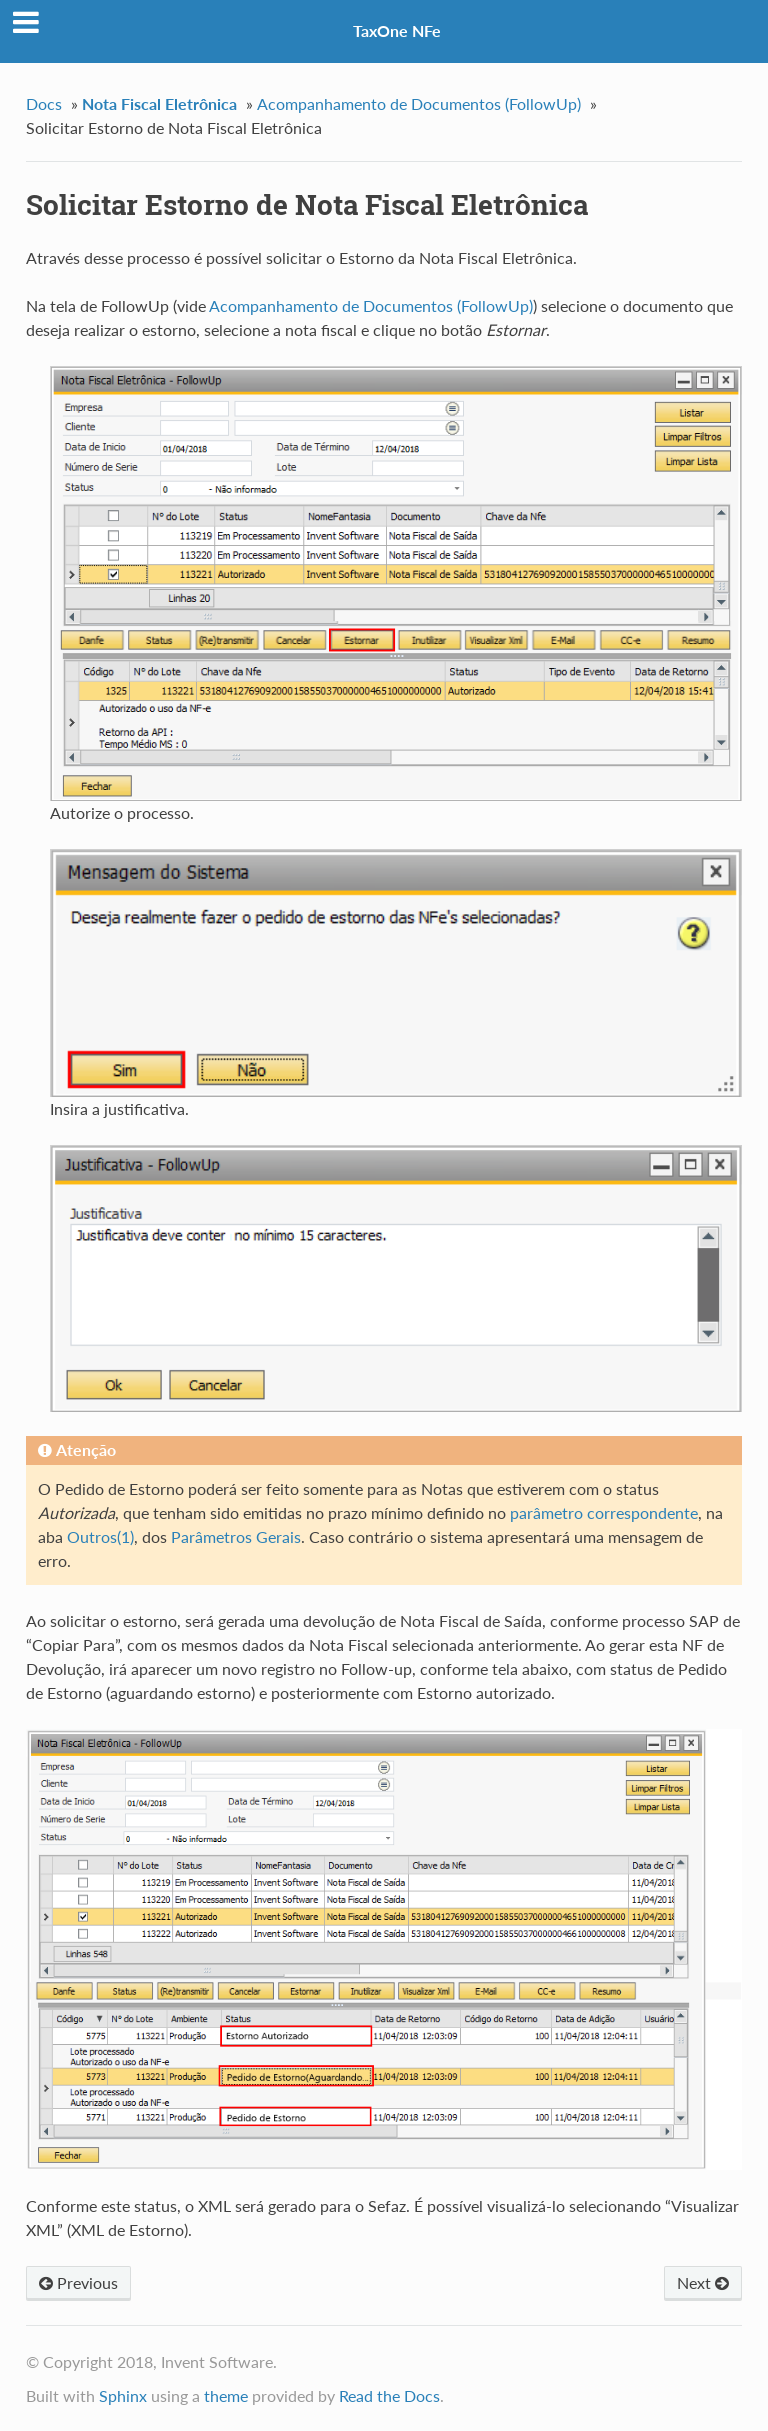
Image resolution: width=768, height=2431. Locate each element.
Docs (44, 103)
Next (703, 2282)
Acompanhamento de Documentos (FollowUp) (419, 103)
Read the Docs (389, 2395)
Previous (78, 2282)
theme (226, 2395)
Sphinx (123, 2395)
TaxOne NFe (397, 30)
